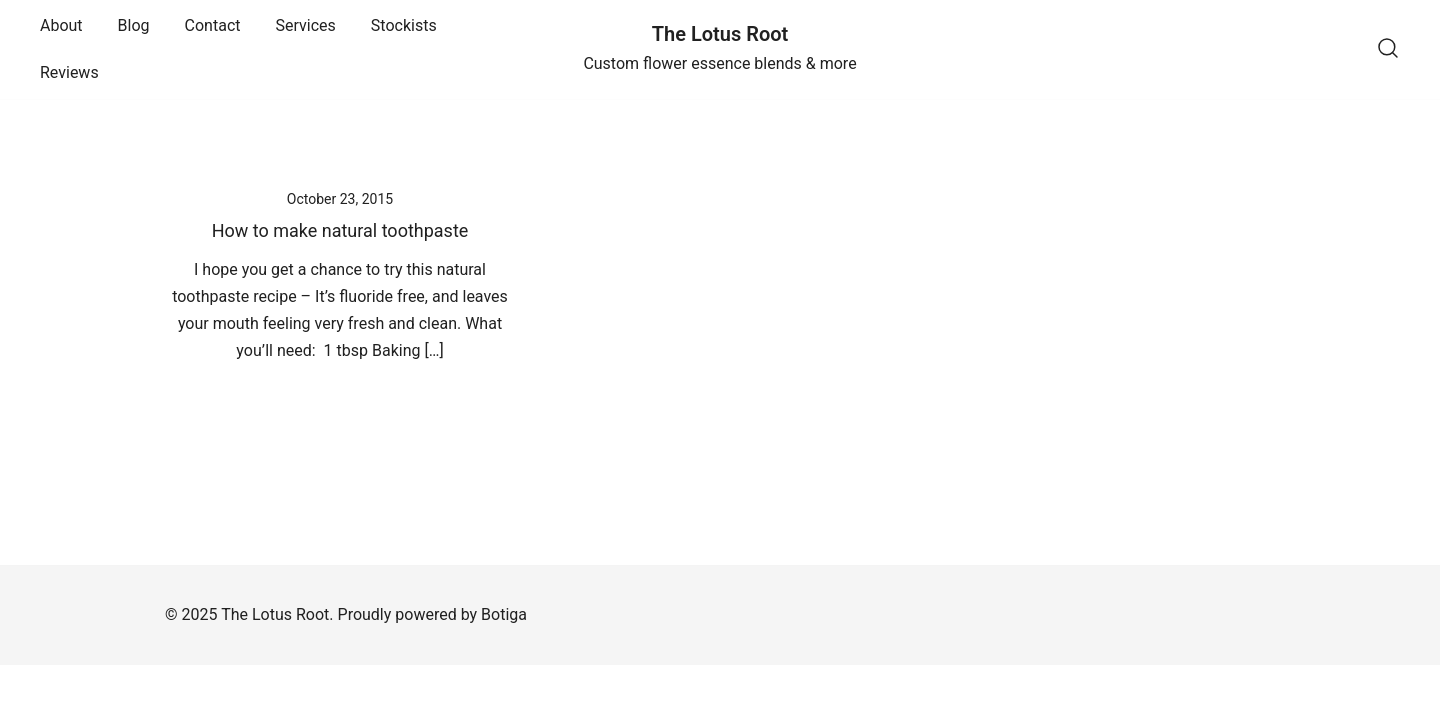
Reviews (69, 72)
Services (306, 25)
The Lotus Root (720, 34)
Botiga (504, 614)
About (61, 25)
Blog (134, 25)
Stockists (404, 25)
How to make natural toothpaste (340, 230)
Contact (213, 25)
